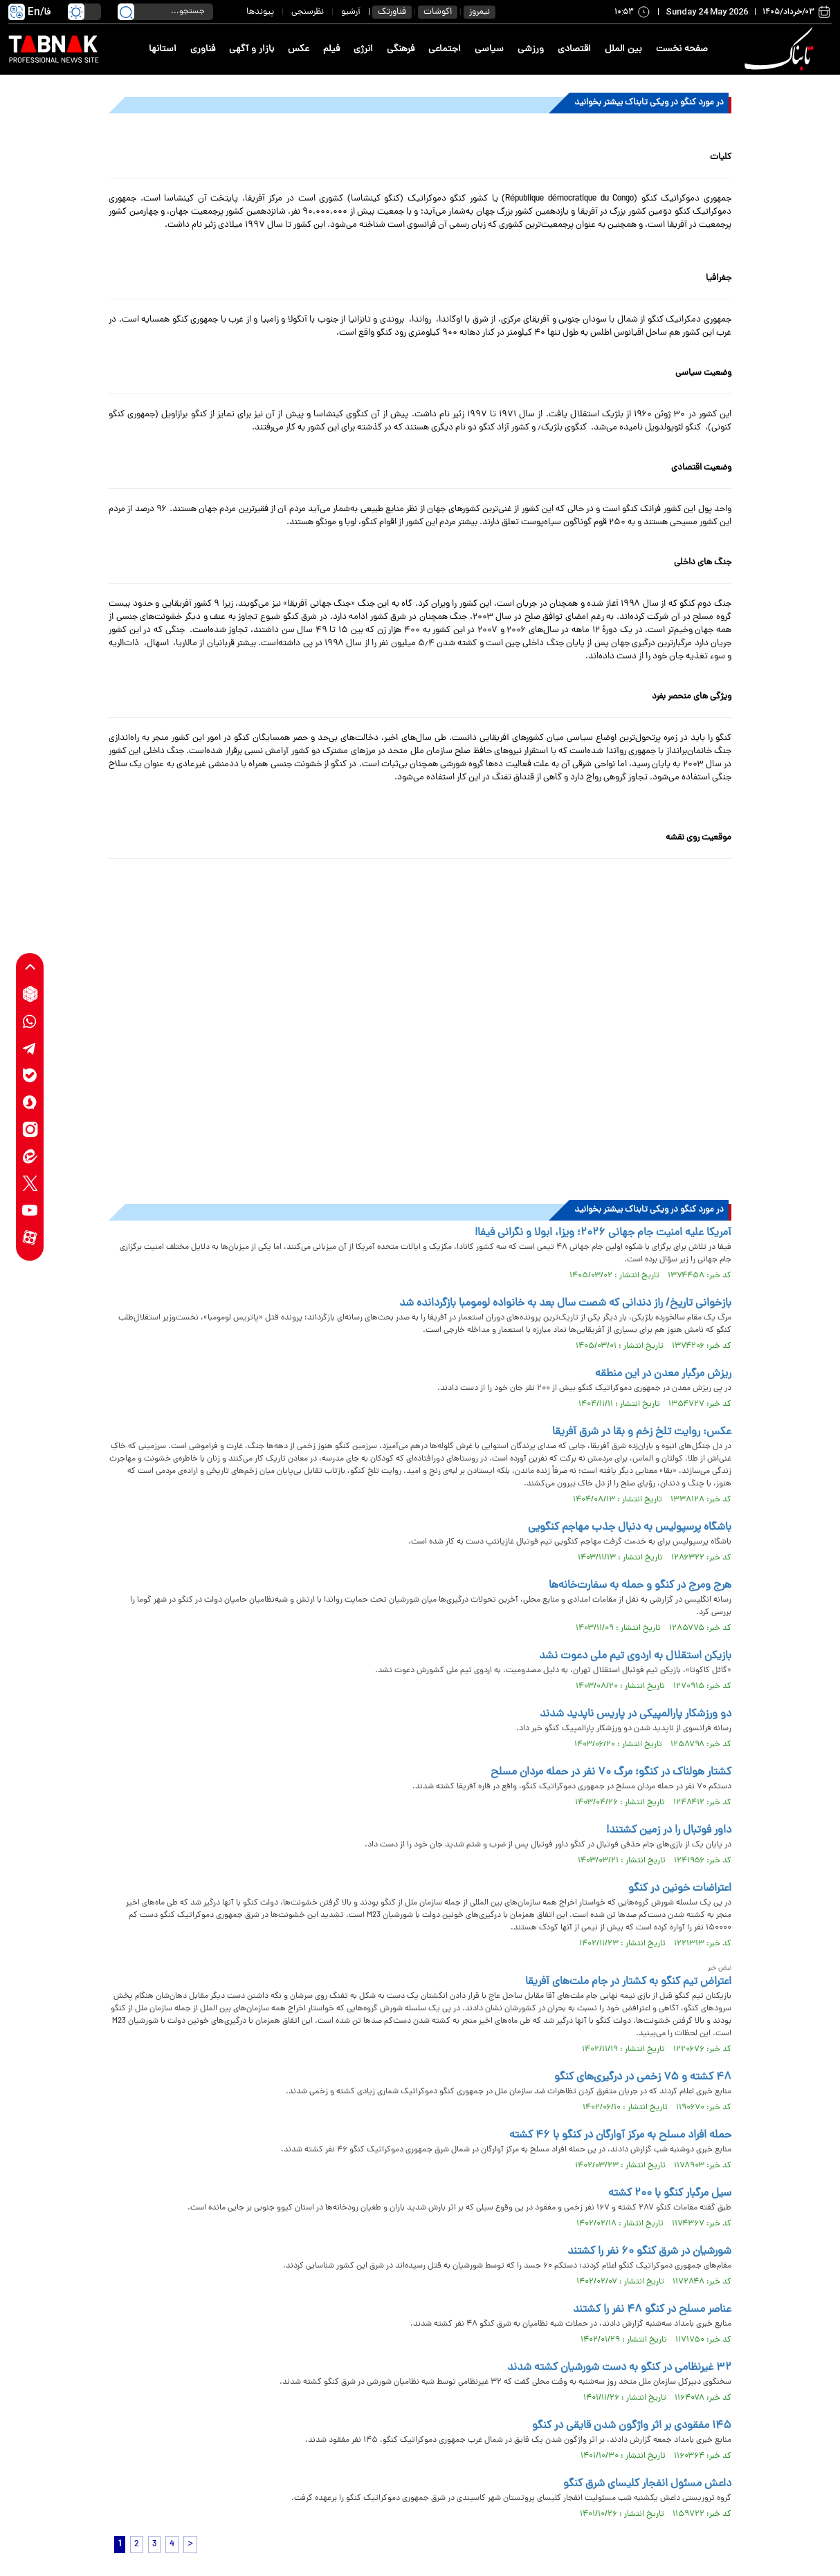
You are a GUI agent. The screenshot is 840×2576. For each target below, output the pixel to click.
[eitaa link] (30, 1156)
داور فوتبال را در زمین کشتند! (668, 1830)
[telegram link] (30, 1048)
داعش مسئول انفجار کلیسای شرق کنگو (647, 2484)
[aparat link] (30, 1236)
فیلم (331, 49)
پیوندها (260, 12)
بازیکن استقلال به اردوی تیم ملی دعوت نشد (635, 1656)
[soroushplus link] (30, 1102)
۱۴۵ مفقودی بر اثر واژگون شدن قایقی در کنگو (631, 2426)
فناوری (202, 49)
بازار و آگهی (251, 49)
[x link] (30, 1183)
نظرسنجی (307, 12)
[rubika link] (30, 994)
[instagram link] (30, 1129)
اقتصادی (574, 49)
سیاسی (489, 49)
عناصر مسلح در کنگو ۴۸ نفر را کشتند (652, 2309)
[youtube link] (30, 1209)
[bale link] (30, 1075)
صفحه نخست (682, 49)
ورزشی (531, 49)
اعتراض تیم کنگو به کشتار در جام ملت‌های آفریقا (628, 1982)
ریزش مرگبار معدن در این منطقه (663, 1374)
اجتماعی (444, 49)
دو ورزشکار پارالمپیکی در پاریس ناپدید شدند (635, 1714)
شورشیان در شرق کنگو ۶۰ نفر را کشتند (649, 2251)
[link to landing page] (781, 49)
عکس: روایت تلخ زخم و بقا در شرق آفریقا (641, 1432)
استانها (162, 49)
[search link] (126, 11)
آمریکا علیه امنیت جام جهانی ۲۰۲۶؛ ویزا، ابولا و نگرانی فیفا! (603, 1233)
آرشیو (350, 12)
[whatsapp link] (30, 1021)
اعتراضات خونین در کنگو (679, 1888)
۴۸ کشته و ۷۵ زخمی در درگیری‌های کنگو (642, 2077)
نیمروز (479, 12)
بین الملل (623, 49)
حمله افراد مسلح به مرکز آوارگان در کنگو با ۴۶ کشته (620, 2135)
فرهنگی (400, 49)
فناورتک (392, 12)
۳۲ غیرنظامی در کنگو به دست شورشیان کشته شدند (619, 2368)
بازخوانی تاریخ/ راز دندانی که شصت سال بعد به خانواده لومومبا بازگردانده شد (565, 1303)
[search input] (165, 11)
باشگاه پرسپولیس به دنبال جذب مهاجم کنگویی (629, 1527)
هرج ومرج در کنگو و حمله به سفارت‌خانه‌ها (640, 1585)
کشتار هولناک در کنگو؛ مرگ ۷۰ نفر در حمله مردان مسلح (611, 1772)
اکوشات (437, 12)
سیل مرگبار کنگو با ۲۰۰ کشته (669, 2193)
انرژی (363, 49)
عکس (298, 49)
